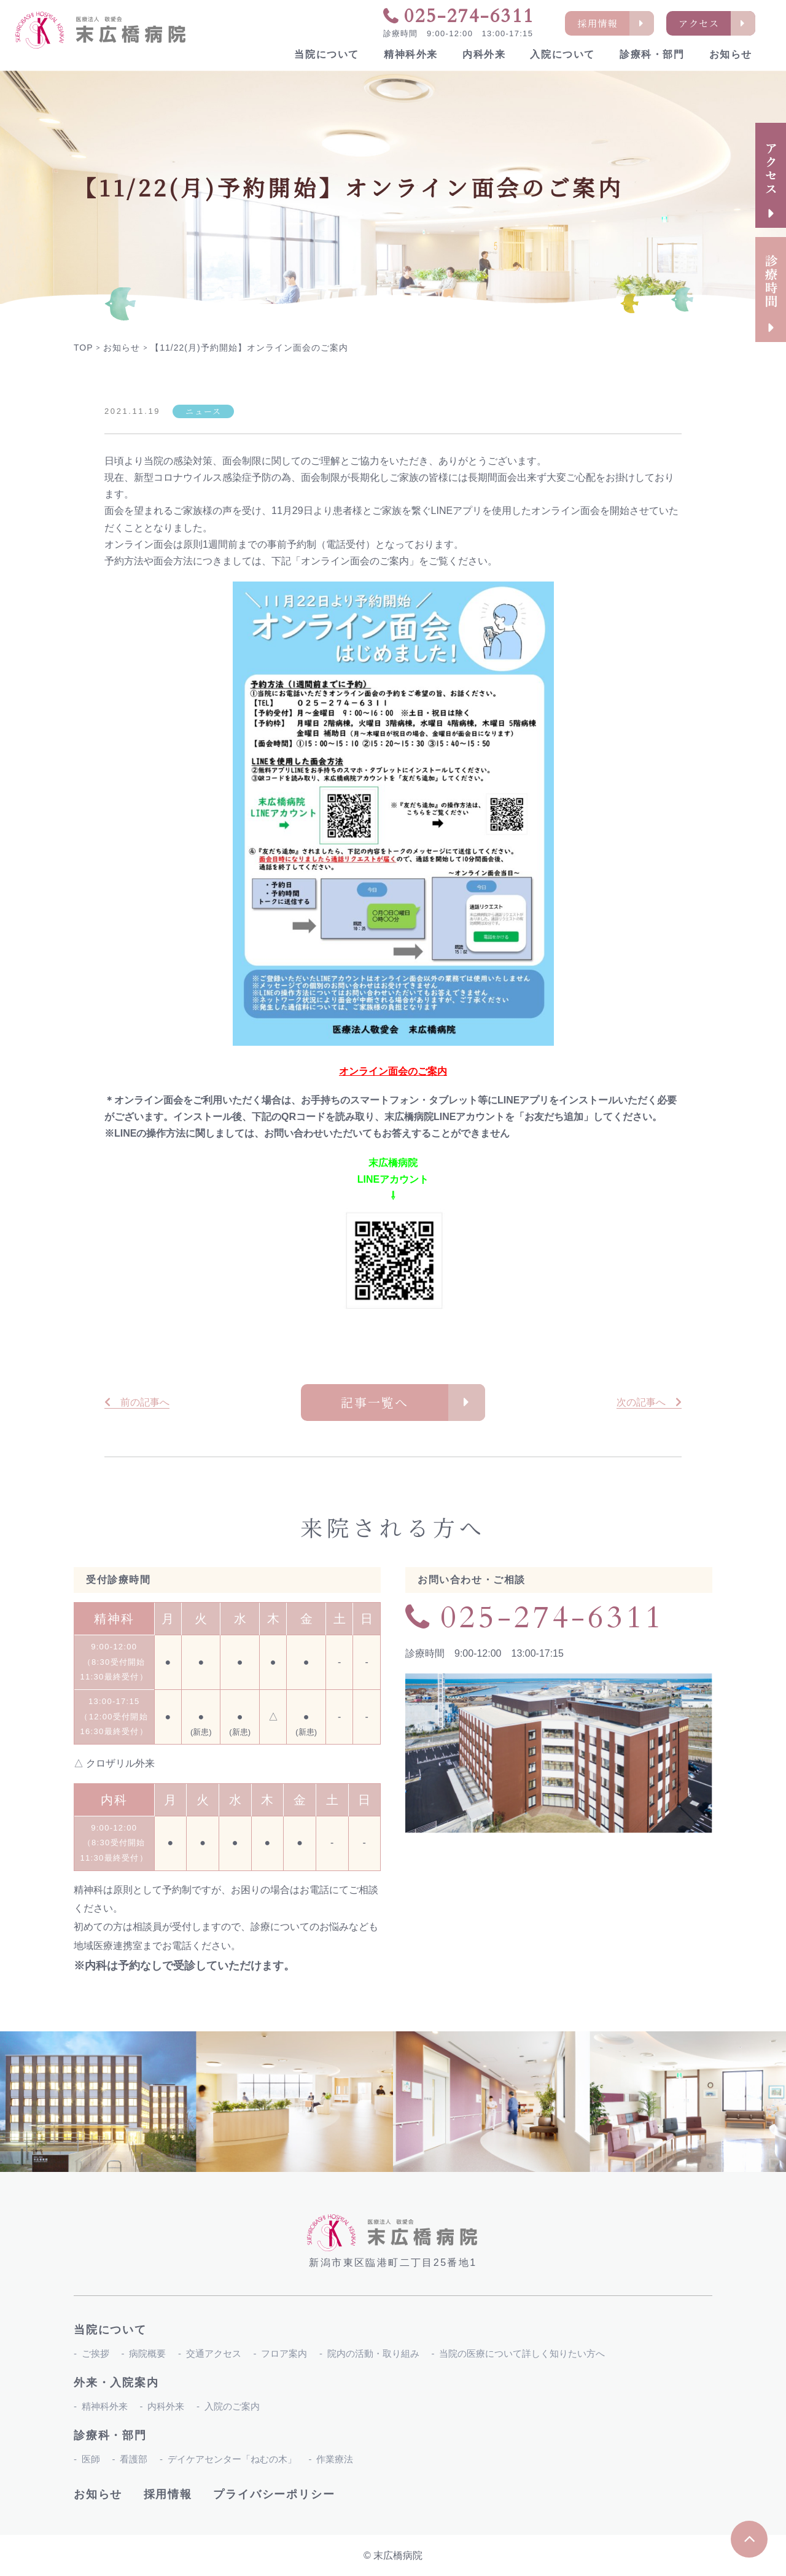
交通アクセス (213, 2353)
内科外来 (483, 54)
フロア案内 (284, 2353)
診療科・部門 (652, 54)
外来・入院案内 (116, 2382)
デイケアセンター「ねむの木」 (232, 2459)
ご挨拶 (95, 2353)
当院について (326, 54)
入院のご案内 (232, 2406)
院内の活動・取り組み (373, 2353)
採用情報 (168, 2494)
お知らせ (730, 54)
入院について (562, 54)
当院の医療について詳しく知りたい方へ (522, 2353)
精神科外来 (411, 54)
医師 (91, 2459)
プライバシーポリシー (274, 2494)
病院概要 (147, 2353)
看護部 (133, 2459)
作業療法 (334, 2459)
